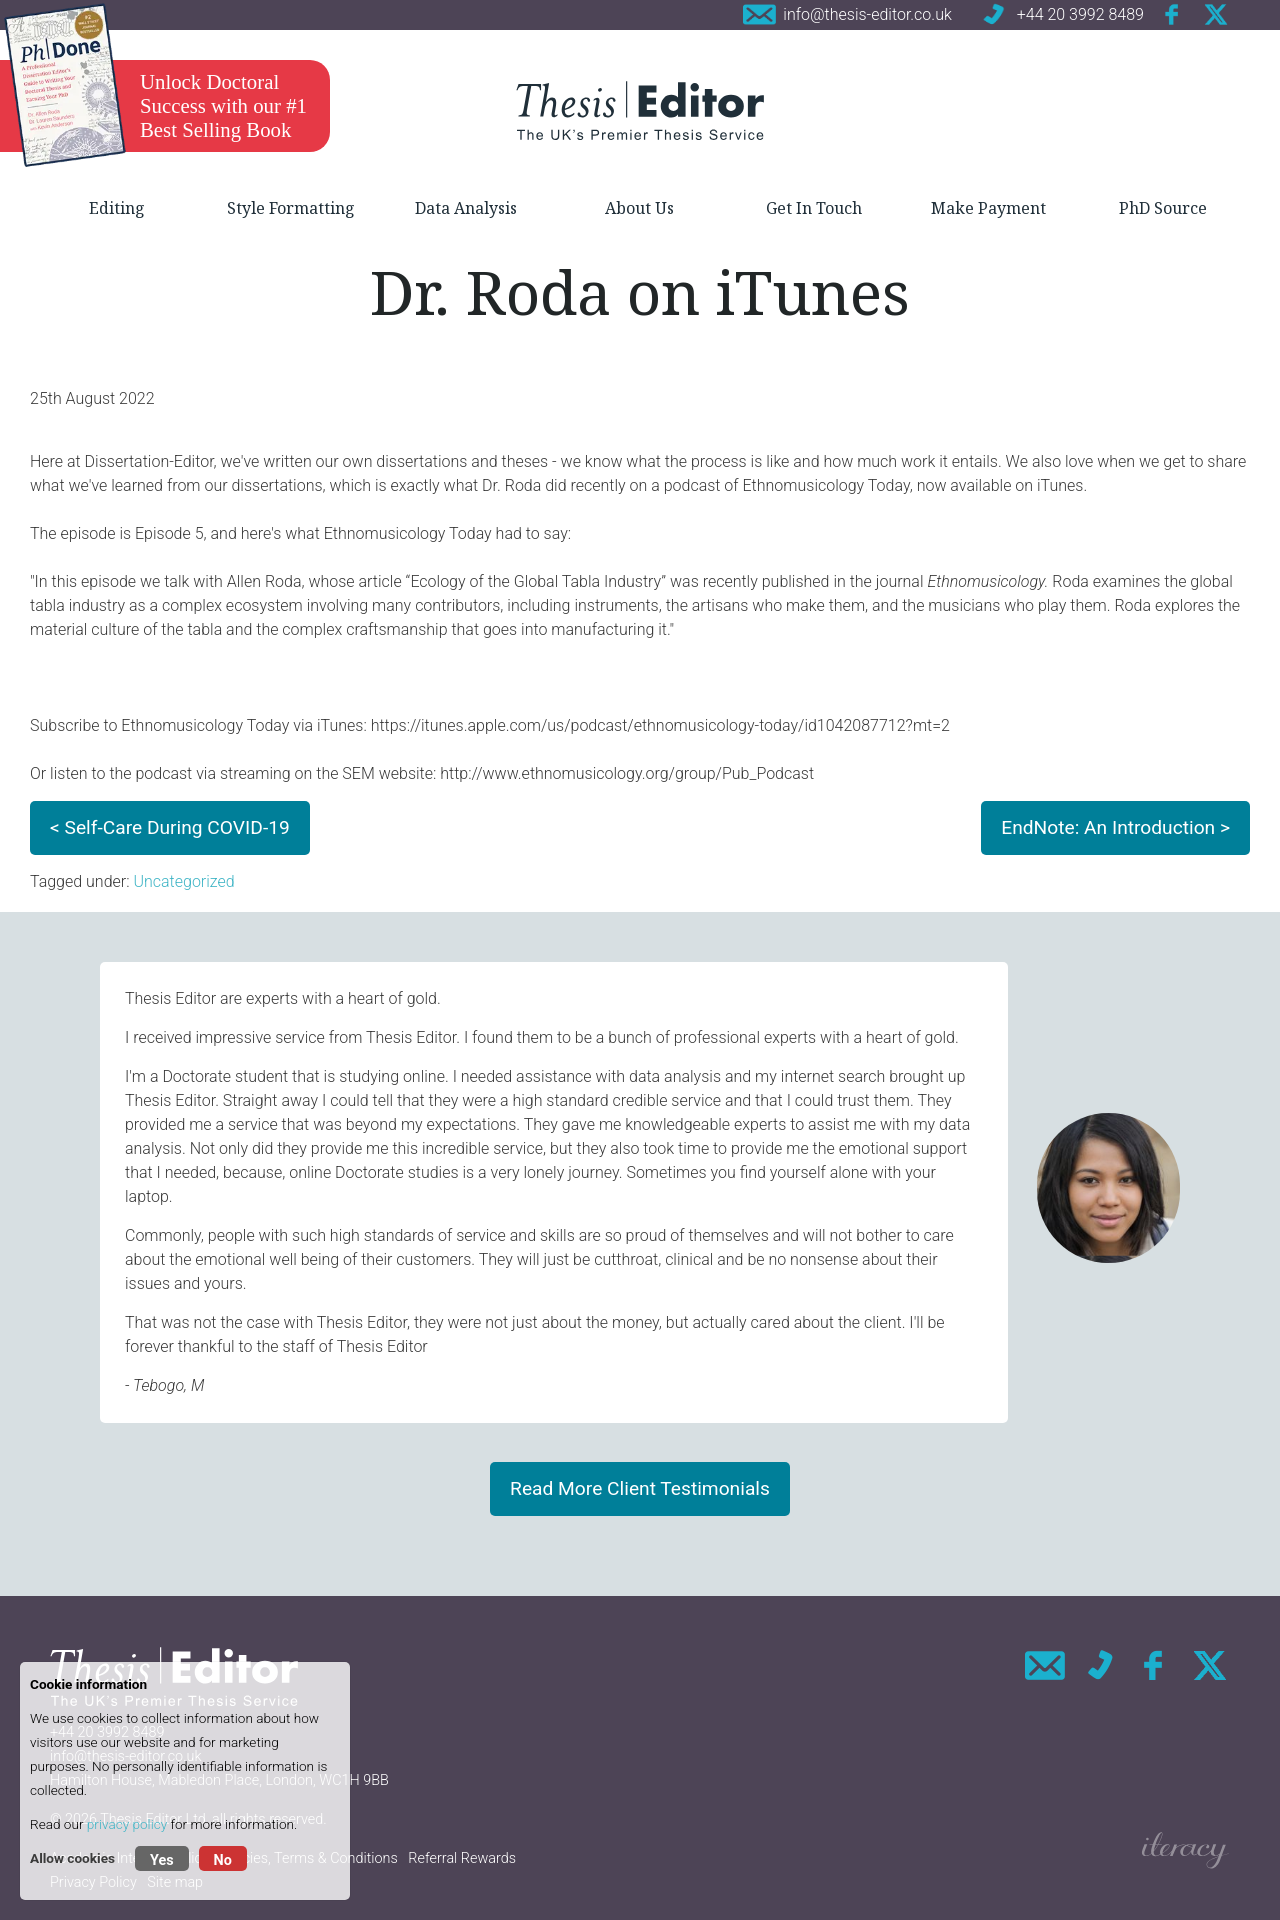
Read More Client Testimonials (640, 1488)
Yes (162, 1860)
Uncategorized (183, 881)
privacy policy (127, 1824)
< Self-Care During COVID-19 (170, 827)
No (223, 1860)
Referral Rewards (462, 1858)
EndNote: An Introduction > (1115, 827)
